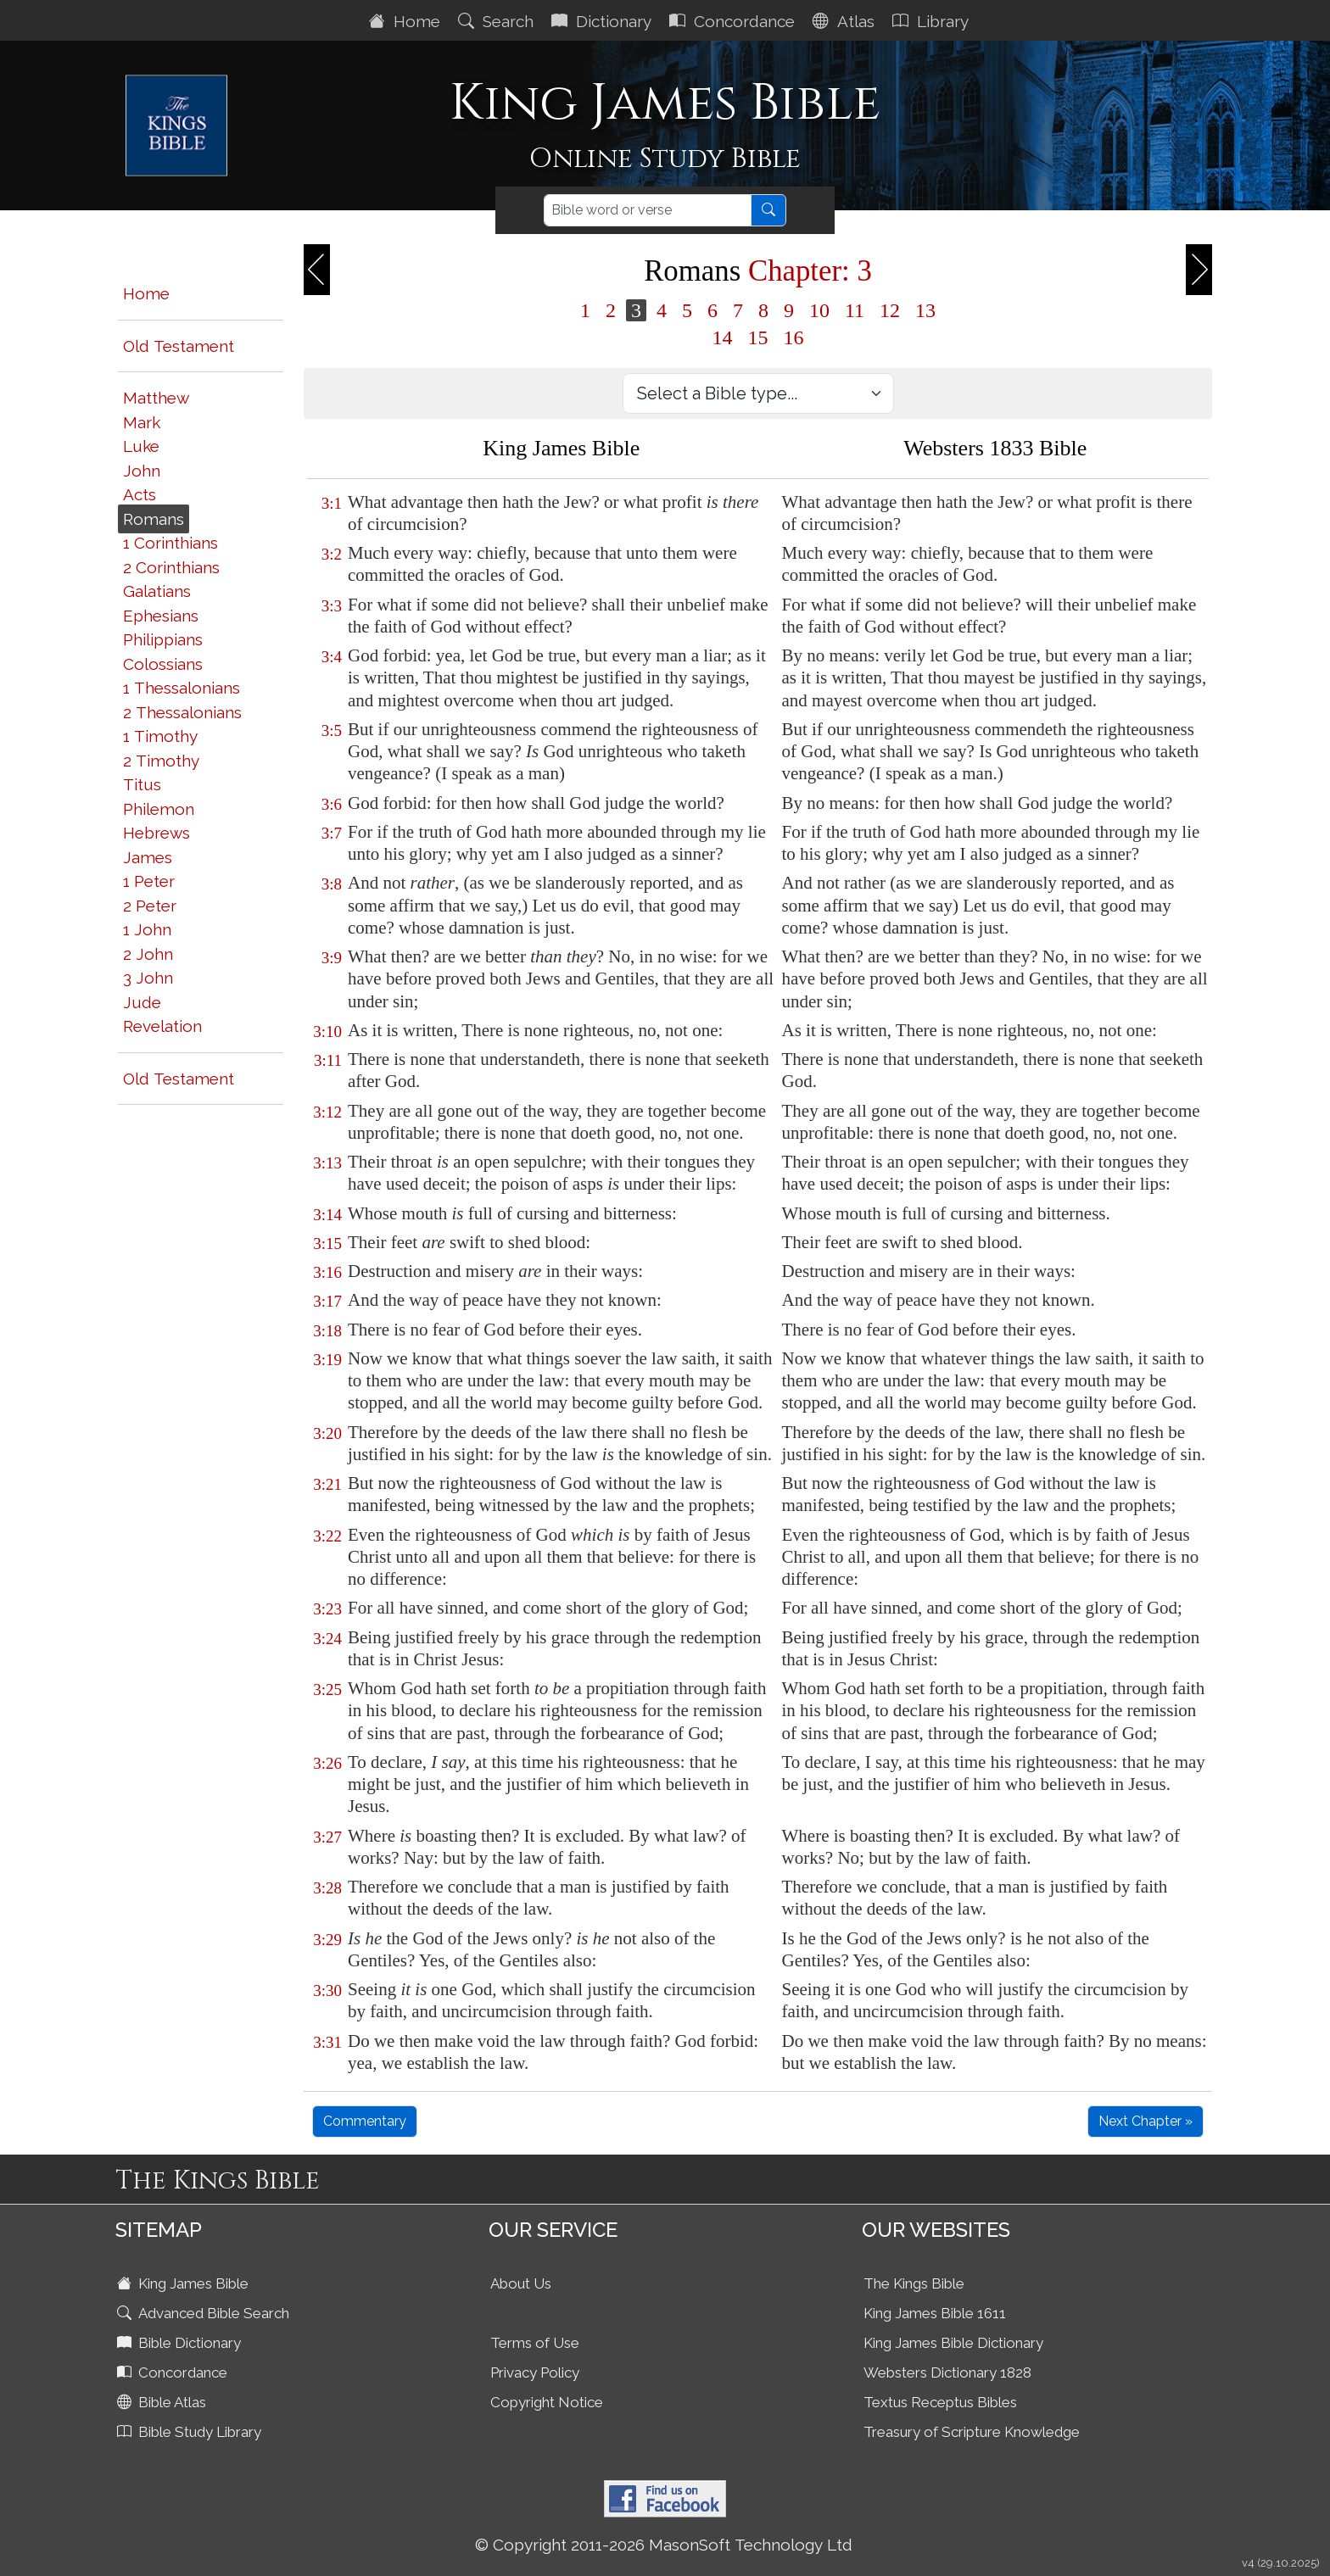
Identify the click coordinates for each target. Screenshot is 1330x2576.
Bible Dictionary (180, 2342)
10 (819, 310)
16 (794, 337)
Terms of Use (534, 2342)
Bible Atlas (163, 2402)
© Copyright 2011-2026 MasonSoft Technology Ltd (663, 2544)
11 (854, 310)
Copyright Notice (546, 2402)
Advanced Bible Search (205, 2313)
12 (890, 310)
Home (406, 21)
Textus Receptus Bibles (940, 2402)
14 (722, 337)
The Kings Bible (913, 2283)
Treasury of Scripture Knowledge (971, 2431)
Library (932, 21)
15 (758, 337)
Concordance (734, 21)
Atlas (846, 21)
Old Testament (178, 346)
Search (498, 21)
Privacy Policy (534, 2372)
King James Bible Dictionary (953, 2342)
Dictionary (603, 21)
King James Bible (184, 2283)
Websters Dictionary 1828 (947, 2372)
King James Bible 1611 (934, 2313)
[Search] (648, 210)
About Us (520, 2283)
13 (925, 310)
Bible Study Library (191, 2431)
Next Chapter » (1145, 2121)
